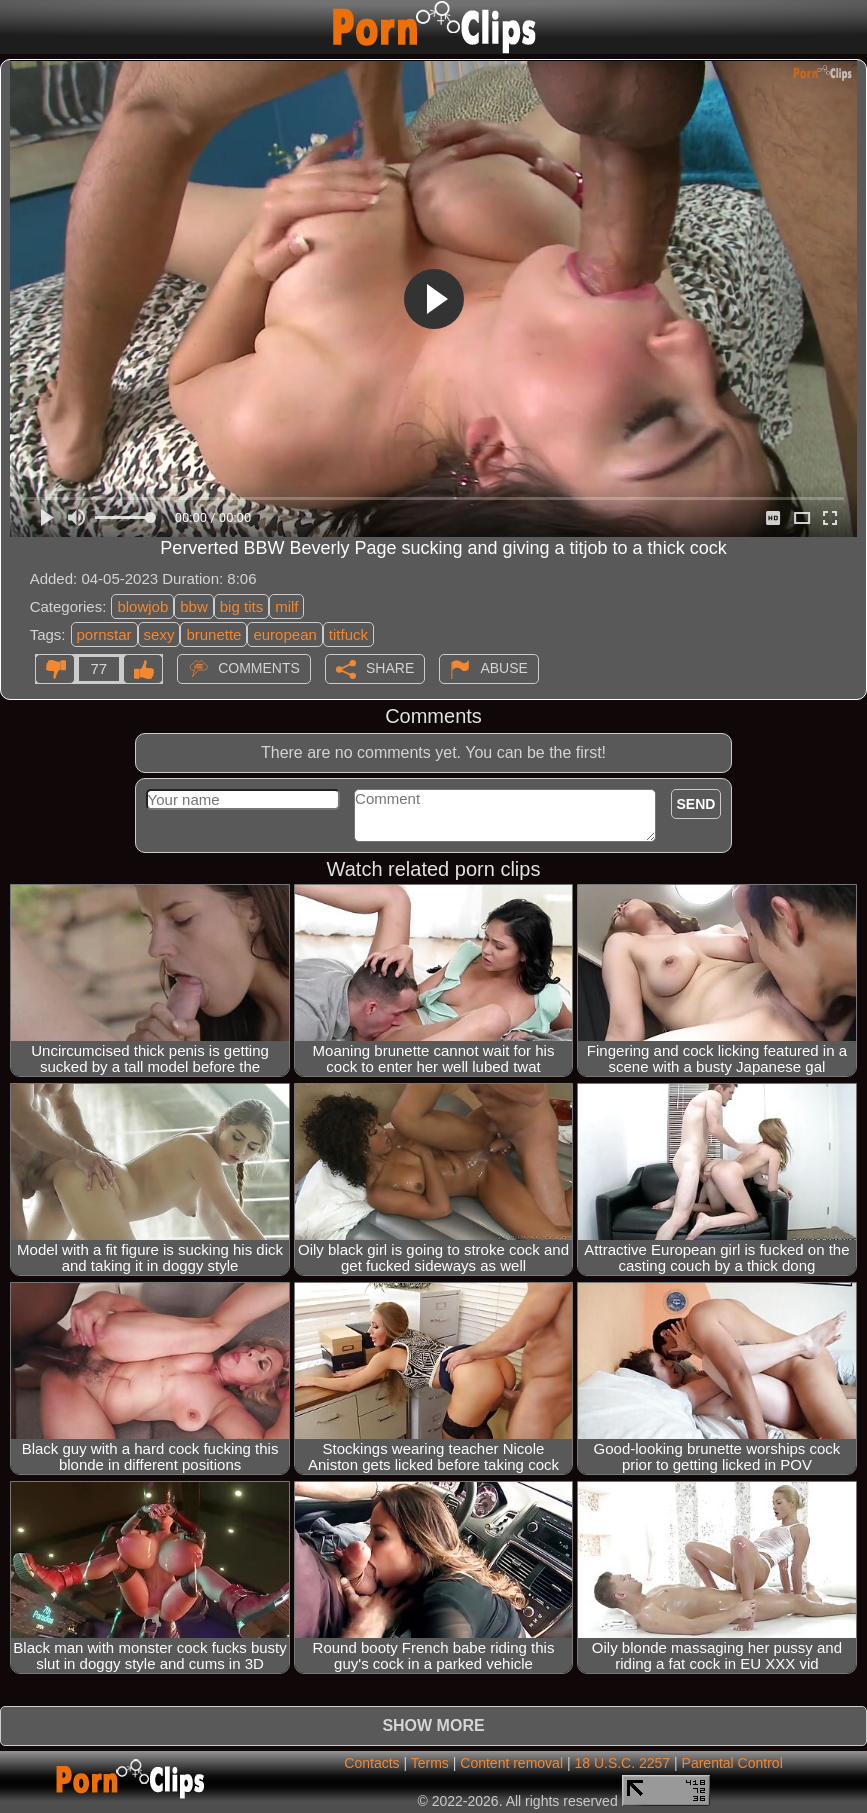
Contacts (371, 1763)
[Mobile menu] (18, 27)
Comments (259, 668)
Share (390, 668)
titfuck (348, 634)
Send (696, 804)
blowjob (142, 606)
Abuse (503, 668)
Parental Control (732, 1763)
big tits (241, 606)
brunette (213, 634)
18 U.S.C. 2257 (622, 1763)
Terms (430, 1763)
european (284, 634)
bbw (194, 606)
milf (286, 606)
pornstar (104, 634)
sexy (159, 634)
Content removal (511, 1763)
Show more (433, 1725)
